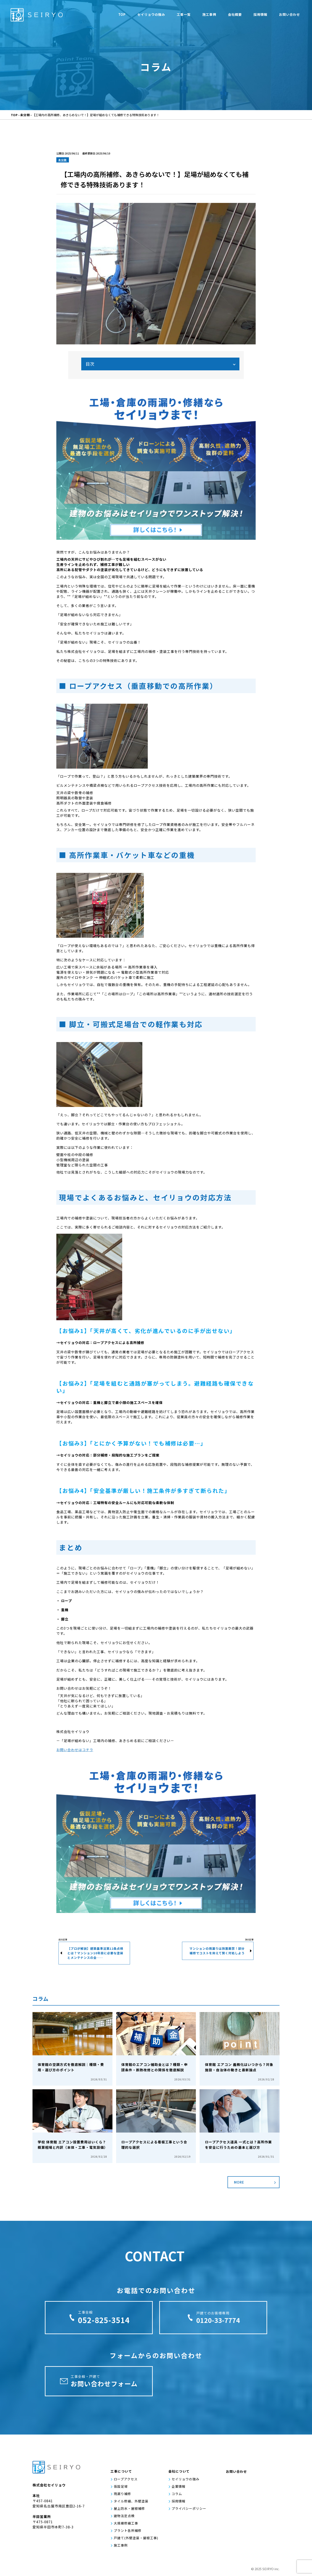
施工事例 (209, 16)
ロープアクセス (126, 2484)
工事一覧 (184, 16)
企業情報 (178, 2491)
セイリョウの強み (151, 16)
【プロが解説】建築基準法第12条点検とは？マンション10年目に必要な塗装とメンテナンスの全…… (95, 1953)
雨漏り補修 (122, 2498)
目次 (90, 364)
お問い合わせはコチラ (74, 1749)
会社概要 (235, 16)
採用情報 (260, 16)
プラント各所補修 (127, 2533)
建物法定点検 (124, 2519)
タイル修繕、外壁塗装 (131, 2505)
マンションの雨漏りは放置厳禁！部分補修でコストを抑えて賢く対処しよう (217, 1950)
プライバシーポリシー (189, 2512)
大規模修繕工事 (126, 2526)
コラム (177, 2498)
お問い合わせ (289, 16)
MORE (239, 2183)
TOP (122, 16)
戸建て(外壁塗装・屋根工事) (136, 2540)
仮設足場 (121, 2491)
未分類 (62, 160)
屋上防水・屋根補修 (129, 2512)
